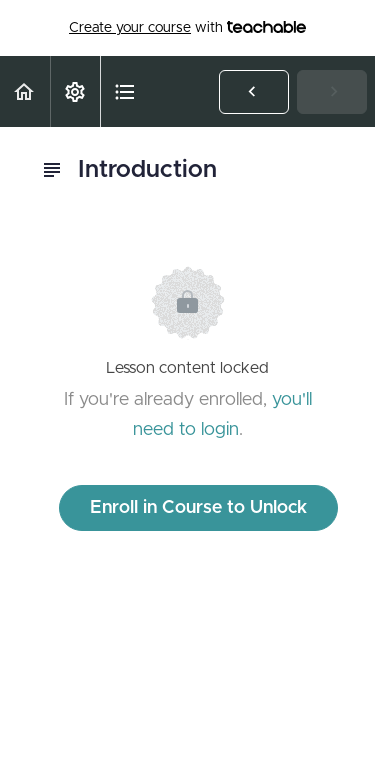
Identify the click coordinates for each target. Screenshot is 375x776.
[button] (25, 91)
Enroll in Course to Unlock (198, 508)
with (187, 28)
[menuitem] (75, 91)
